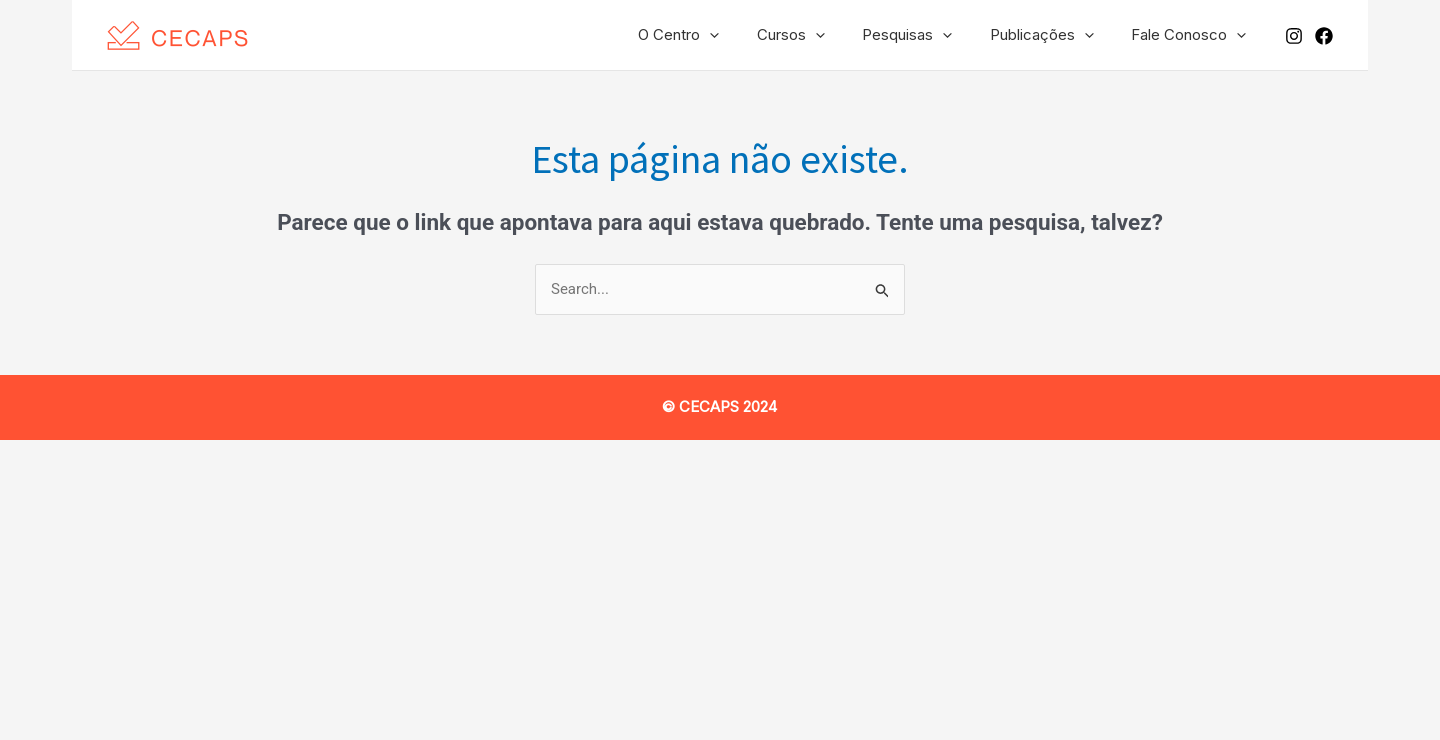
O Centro (712, 35)
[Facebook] (1324, 36)
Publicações (1053, 35)
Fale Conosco (1192, 35)
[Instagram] (1294, 36)
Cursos (817, 35)
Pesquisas (926, 35)
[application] (743, 35)
